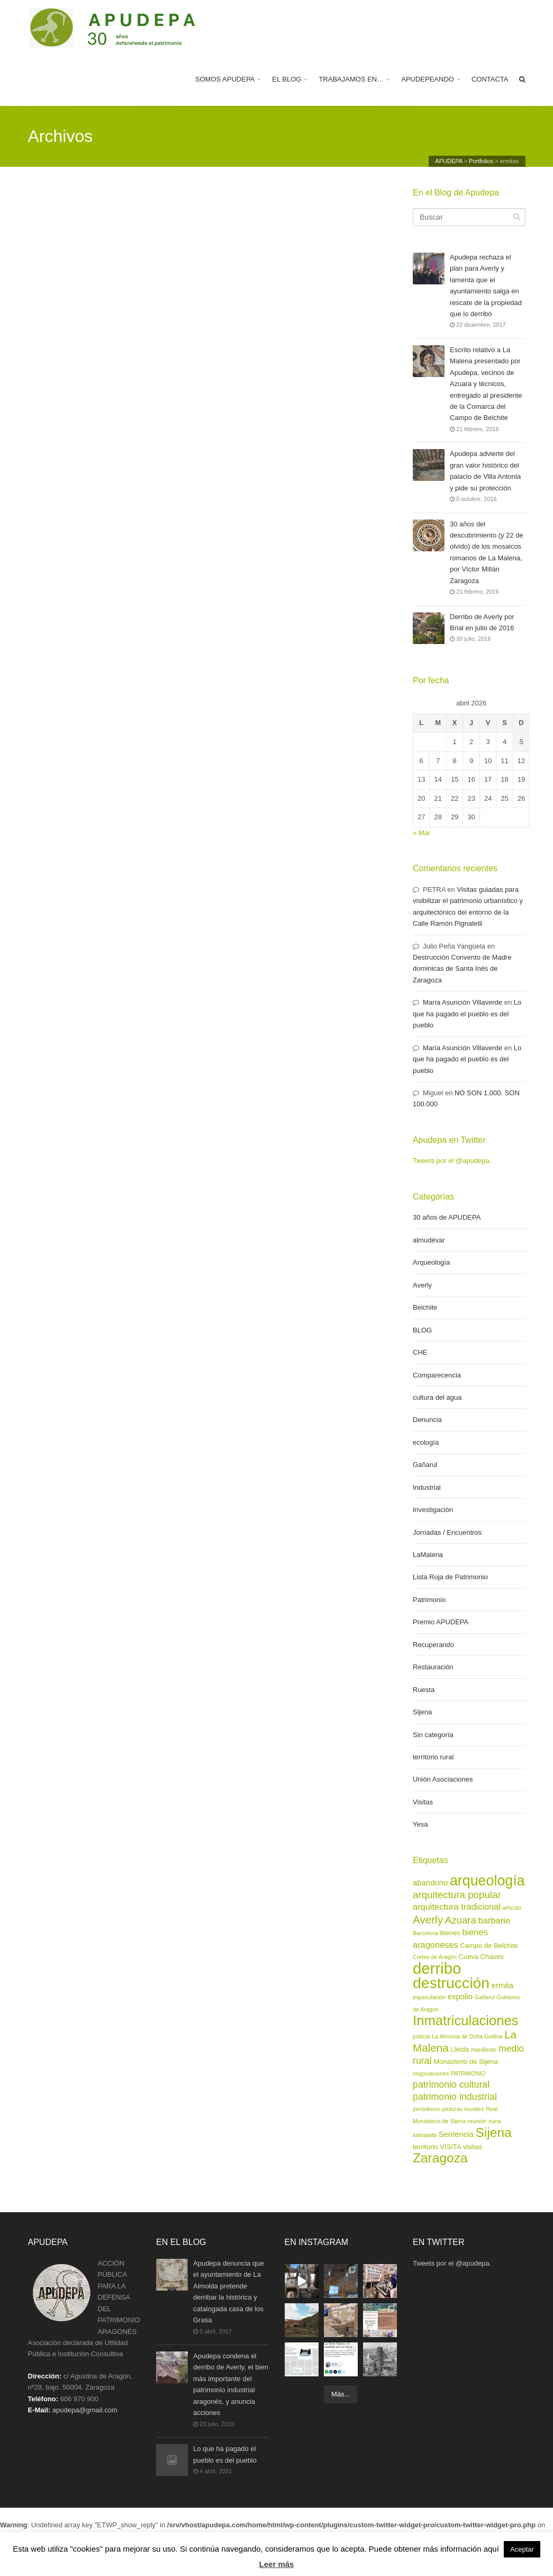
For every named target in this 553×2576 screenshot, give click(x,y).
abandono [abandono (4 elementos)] (430, 1883)
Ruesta (423, 1690)
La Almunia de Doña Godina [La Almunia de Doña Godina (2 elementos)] (467, 2036)
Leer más (276, 2564)
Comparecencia (437, 1375)
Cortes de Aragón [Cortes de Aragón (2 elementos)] (435, 1957)
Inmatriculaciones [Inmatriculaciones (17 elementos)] (466, 2020)
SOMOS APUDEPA (225, 79)
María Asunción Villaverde (462, 1002)
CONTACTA (490, 79)
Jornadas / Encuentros (447, 1532)
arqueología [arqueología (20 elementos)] (487, 1881)
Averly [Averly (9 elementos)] (428, 1919)
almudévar (429, 1240)
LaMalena (428, 1555)
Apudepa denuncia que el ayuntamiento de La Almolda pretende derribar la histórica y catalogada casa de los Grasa (228, 2291)
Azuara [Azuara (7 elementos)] (460, 1920)
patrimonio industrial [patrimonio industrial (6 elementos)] (455, 2096)
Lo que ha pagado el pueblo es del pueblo (467, 1013)
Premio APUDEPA (440, 1622)
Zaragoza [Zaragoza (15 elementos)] (440, 2158)
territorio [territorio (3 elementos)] (425, 2147)
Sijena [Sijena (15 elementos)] (494, 2132)
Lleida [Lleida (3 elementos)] (459, 2049)
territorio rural (433, 1757)
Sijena (422, 1712)
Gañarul (425, 1465)
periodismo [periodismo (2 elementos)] (426, 2109)
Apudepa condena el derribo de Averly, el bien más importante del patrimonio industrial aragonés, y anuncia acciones (230, 2384)
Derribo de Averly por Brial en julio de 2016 (482, 623)
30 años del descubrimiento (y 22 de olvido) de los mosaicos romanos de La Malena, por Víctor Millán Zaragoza (486, 552)
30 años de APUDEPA (447, 1217)
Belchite (425, 1307)
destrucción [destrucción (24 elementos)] (451, 1982)
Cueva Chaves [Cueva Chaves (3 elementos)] (481, 1957)
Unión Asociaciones (443, 1779)
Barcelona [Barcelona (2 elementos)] (425, 1933)
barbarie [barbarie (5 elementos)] (494, 1920)
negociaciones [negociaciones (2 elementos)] (431, 2073)
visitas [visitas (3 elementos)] (472, 2147)
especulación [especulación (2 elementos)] (429, 1997)
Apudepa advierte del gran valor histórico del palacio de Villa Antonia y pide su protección (485, 470)
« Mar (421, 833)
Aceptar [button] (522, 2549)
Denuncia (427, 1420)
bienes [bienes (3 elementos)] (450, 1933)
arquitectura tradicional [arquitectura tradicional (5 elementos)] (457, 1906)
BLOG (422, 1330)
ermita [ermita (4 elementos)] (502, 1985)
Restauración (433, 1667)
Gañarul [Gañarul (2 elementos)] (485, 1997)
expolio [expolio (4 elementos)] (460, 1996)
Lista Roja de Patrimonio (450, 1577)
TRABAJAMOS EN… (351, 79)
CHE (420, 1352)
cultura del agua (437, 1397)
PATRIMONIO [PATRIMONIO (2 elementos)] (468, 2073)
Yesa (420, 1824)
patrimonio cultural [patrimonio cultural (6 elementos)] (451, 2084)
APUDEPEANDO (427, 79)
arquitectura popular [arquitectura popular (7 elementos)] (457, 1894)
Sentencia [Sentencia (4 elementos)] (456, 2134)
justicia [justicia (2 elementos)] (421, 2036)
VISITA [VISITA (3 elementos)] (450, 2147)
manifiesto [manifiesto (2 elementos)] (484, 2049)
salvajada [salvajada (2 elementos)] (425, 2135)
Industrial (427, 1487)
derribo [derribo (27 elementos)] (437, 1968)
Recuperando (433, 1645)
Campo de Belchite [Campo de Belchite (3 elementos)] (489, 1945)
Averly (422, 1285)
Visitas (423, 1802)
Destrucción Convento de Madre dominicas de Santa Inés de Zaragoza (462, 968)
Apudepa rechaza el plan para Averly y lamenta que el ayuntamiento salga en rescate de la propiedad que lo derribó (486, 285)
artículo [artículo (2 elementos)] (512, 1907)
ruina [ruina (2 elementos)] (494, 2121)
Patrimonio (429, 1600)
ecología (426, 1442)
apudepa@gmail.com (84, 2410)
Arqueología (431, 1262)
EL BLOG (286, 79)
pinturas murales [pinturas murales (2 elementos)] (463, 2109)
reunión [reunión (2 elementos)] (477, 2121)
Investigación (433, 1510)
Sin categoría (433, 1735)
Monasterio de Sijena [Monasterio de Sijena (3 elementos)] (465, 2061)
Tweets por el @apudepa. (452, 1161)
